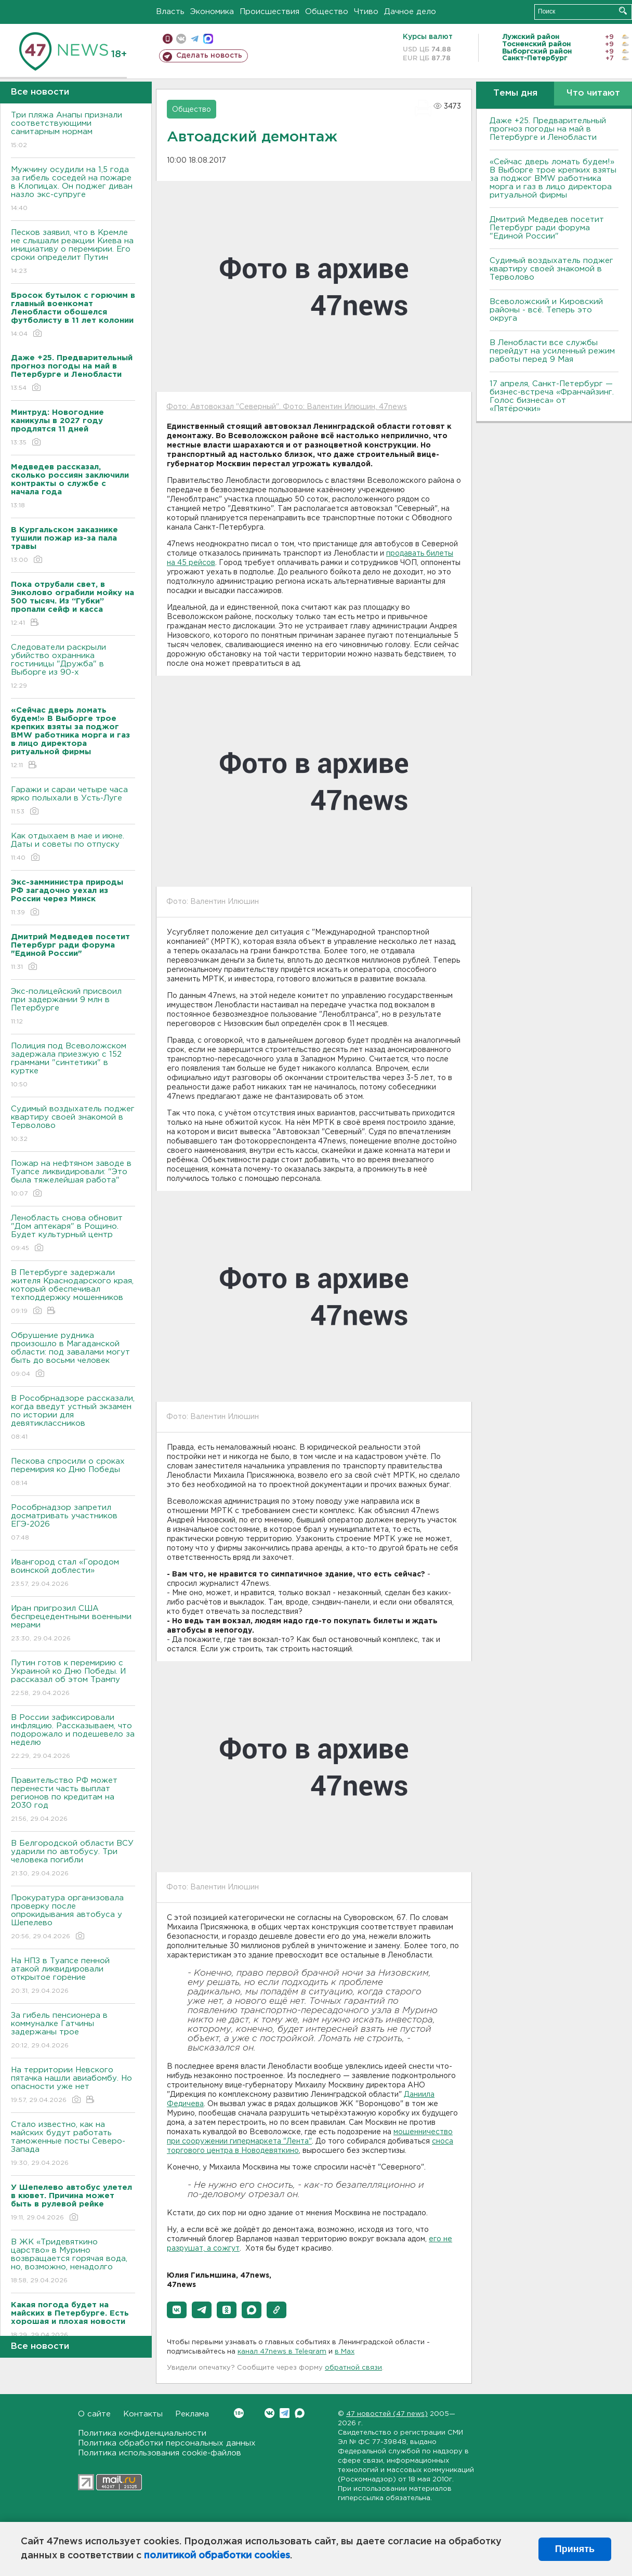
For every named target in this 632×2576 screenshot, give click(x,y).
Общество (326, 11)
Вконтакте (239, 2413)
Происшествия (269, 11)
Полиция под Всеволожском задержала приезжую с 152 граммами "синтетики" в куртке (73, 1066)
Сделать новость (209, 55)
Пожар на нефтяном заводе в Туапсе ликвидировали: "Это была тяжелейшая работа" (73, 1179)
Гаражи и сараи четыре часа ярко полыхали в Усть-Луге (73, 801)
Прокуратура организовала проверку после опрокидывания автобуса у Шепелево (73, 1918)
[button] (177, 2310)
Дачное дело (410, 11)
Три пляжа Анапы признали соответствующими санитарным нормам (73, 131)
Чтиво (366, 11)
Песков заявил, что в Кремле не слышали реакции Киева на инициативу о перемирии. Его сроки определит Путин (73, 252)
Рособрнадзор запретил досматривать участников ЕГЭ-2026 (73, 1523)
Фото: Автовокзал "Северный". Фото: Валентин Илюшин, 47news (286, 407)
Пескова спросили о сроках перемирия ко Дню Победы (73, 1473)
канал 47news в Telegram (282, 2352)
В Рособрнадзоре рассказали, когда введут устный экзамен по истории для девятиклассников (73, 1418)
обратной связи (353, 2368)
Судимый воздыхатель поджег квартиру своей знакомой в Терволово (73, 1125)
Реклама (192, 2414)
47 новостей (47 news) (387, 2414)
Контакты (143, 2414)
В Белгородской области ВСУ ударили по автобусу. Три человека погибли (73, 1859)
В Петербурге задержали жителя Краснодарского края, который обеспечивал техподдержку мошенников (73, 1292)
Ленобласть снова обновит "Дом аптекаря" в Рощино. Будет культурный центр (73, 1234)
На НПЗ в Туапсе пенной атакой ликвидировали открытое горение (73, 1976)
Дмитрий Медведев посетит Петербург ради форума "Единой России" (547, 228)
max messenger (208, 39)
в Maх (344, 2352)
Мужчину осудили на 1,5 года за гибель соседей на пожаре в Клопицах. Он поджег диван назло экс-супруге (73, 189)
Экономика (212, 11)
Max (300, 2413)
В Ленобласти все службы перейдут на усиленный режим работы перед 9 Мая (552, 351)
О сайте (94, 2414)
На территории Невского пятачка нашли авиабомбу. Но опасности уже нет (73, 2086)
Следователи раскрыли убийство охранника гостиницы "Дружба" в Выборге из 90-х (73, 667)
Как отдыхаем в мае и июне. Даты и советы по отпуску (73, 847)
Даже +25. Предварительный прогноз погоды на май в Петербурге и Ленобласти (548, 129)
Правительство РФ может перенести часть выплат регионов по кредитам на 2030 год (73, 1800)
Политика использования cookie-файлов (159, 2453)
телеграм (195, 39)
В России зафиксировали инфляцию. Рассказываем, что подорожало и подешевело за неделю (73, 1737)
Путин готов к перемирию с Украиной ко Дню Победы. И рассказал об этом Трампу (73, 1679)
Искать (623, 11)
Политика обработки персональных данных (167, 2443)
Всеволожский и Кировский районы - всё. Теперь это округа (546, 310)
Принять (575, 2549)
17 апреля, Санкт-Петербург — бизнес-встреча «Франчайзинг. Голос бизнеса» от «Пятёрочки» (552, 396)
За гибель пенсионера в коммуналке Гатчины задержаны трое (73, 2031)
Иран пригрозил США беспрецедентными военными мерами (73, 1624)
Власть (170, 11)
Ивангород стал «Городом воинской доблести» (73, 1573)
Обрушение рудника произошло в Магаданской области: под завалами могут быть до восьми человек (73, 1355)
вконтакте (181, 39)
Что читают (593, 93)
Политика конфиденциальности (142, 2433)
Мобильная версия (168, 39)
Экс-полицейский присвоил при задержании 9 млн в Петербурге (73, 1007)
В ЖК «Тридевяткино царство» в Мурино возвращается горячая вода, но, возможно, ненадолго (73, 2262)
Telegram (284, 2413)
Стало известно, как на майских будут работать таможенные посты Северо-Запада (73, 2144)
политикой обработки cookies (217, 2556)
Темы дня (515, 93)
